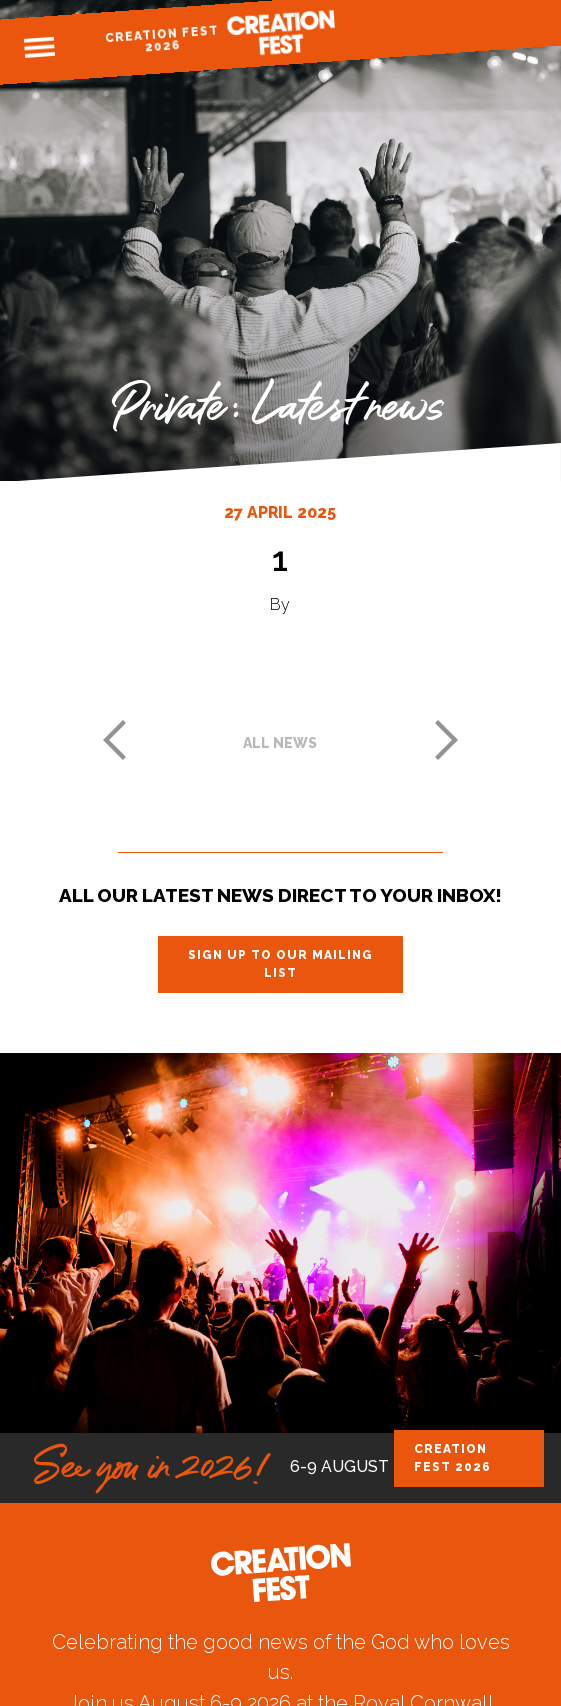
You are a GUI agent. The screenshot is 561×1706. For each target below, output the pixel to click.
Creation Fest (281, 32)
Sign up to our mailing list (280, 964)
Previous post (114, 740)
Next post (447, 740)
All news (280, 743)
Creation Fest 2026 (161, 38)
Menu (39, 48)
